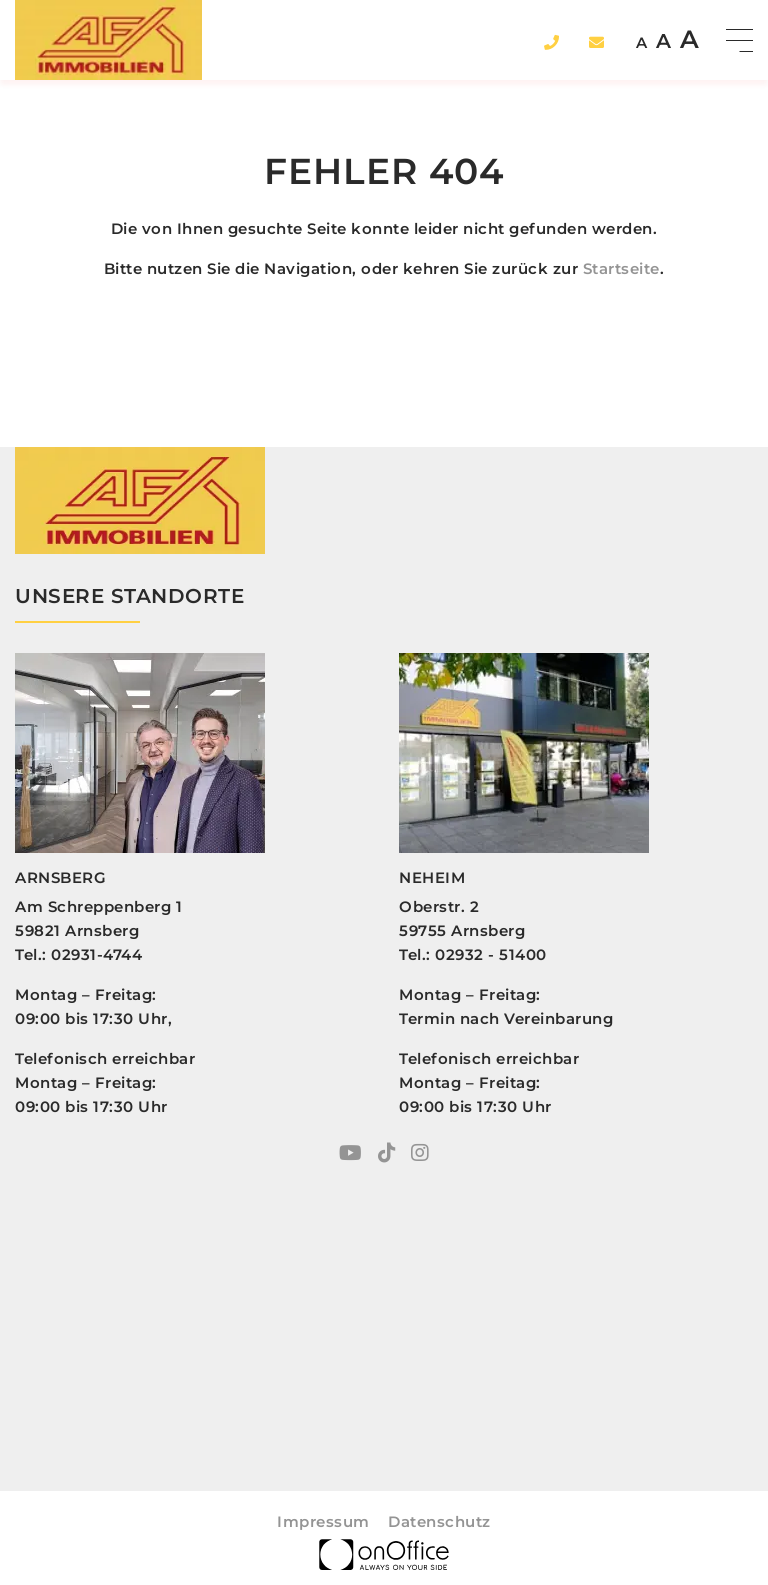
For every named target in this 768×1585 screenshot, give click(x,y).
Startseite (621, 268)
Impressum (323, 1521)
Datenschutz (439, 1521)
